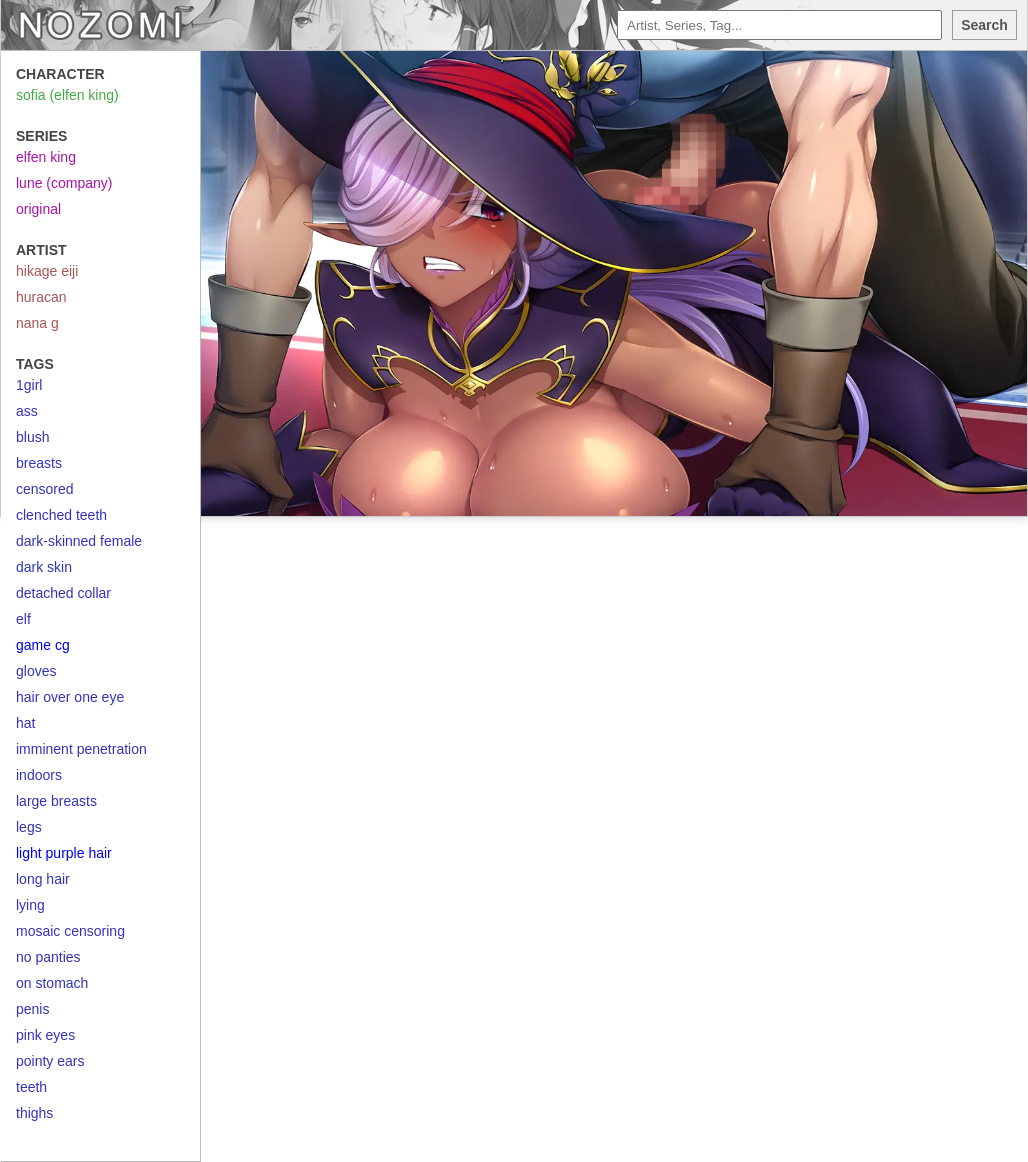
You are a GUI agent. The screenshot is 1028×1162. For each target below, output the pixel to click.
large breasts (56, 801)
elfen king (46, 157)
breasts (39, 463)
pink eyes (45, 1035)
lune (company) (64, 183)
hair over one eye (70, 697)
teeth (31, 1087)
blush (32, 437)
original (38, 209)
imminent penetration (81, 749)
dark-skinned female (79, 541)
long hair (43, 879)
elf (23, 619)
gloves (36, 671)
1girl (29, 385)
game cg (43, 645)
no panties (48, 957)
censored (45, 489)
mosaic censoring (70, 931)
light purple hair (64, 853)
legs (29, 827)
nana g (37, 323)
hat (25, 723)
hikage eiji (47, 271)
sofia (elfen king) (67, 95)
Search (984, 25)
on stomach (52, 983)
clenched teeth (61, 515)
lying (30, 905)
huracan (41, 297)
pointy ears (50, 1061)
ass (27, 411)
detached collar (63, 593)
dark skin (44, 567)
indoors (39, 775)
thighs (34, 1113)
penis (32, 1009)
